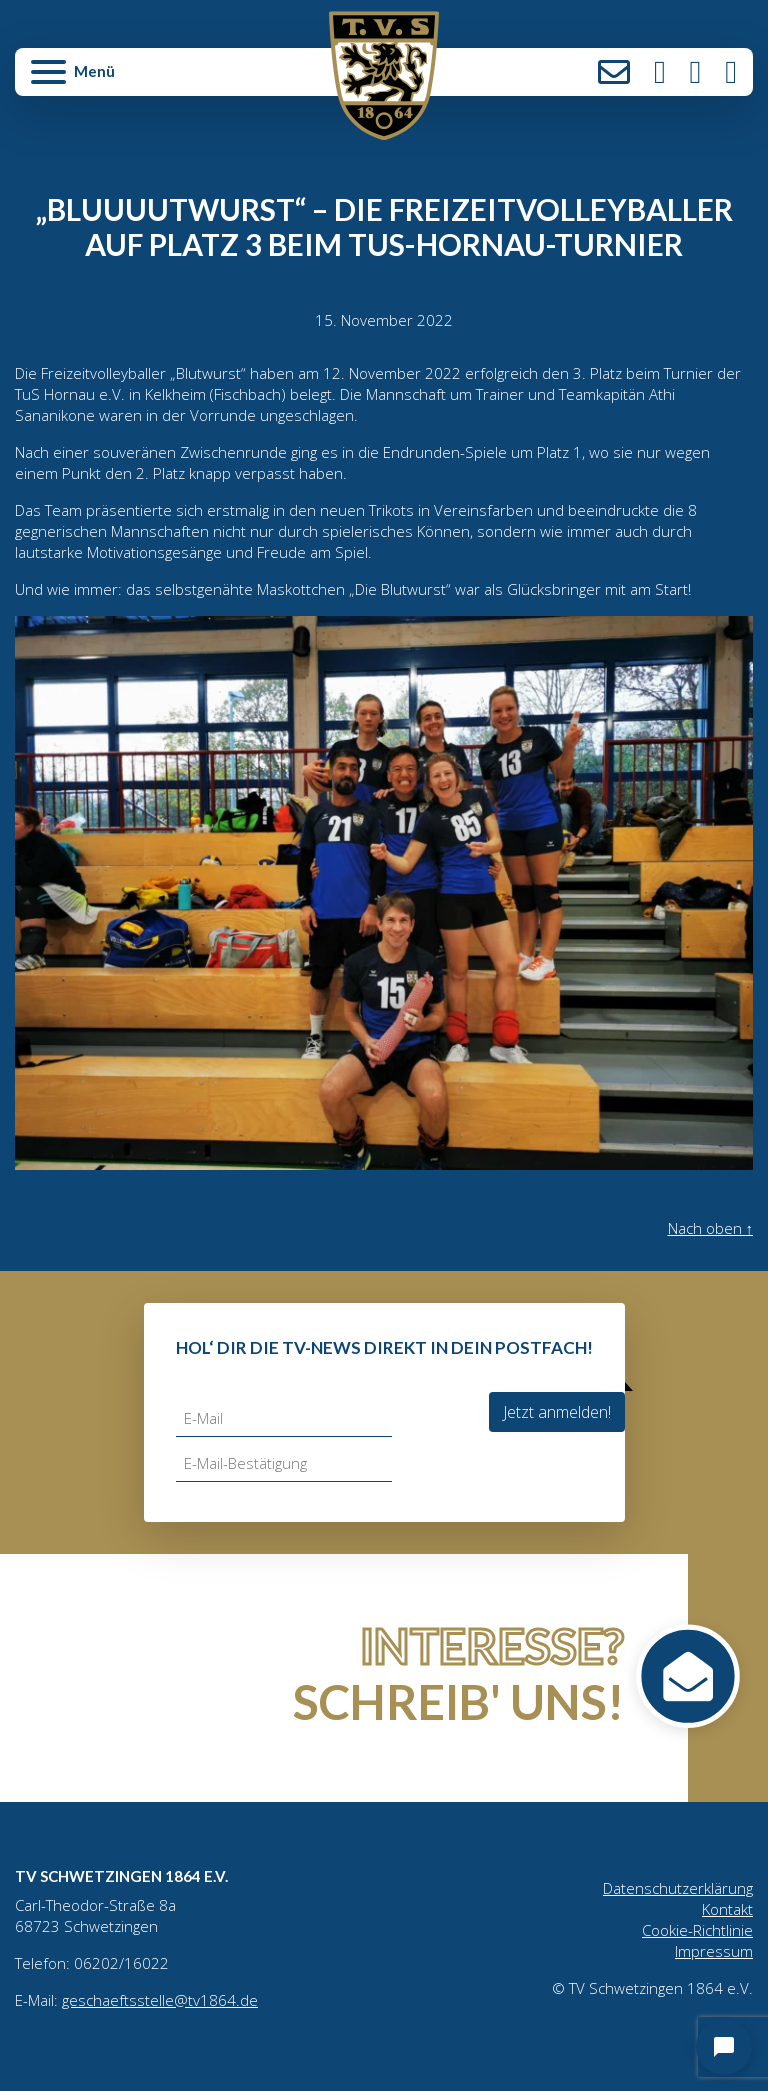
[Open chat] (724, 2047)
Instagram (660, 72)
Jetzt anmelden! (557, 1412)
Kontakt (614, 72)
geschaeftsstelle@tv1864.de (160, 2000)
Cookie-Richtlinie (697, 1930)
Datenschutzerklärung (678, 1888)
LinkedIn (731, 72)
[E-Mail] (284, 1418)
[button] (138, 80)
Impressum (714, 1951)
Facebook (696, 72)
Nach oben (711, 1228)
